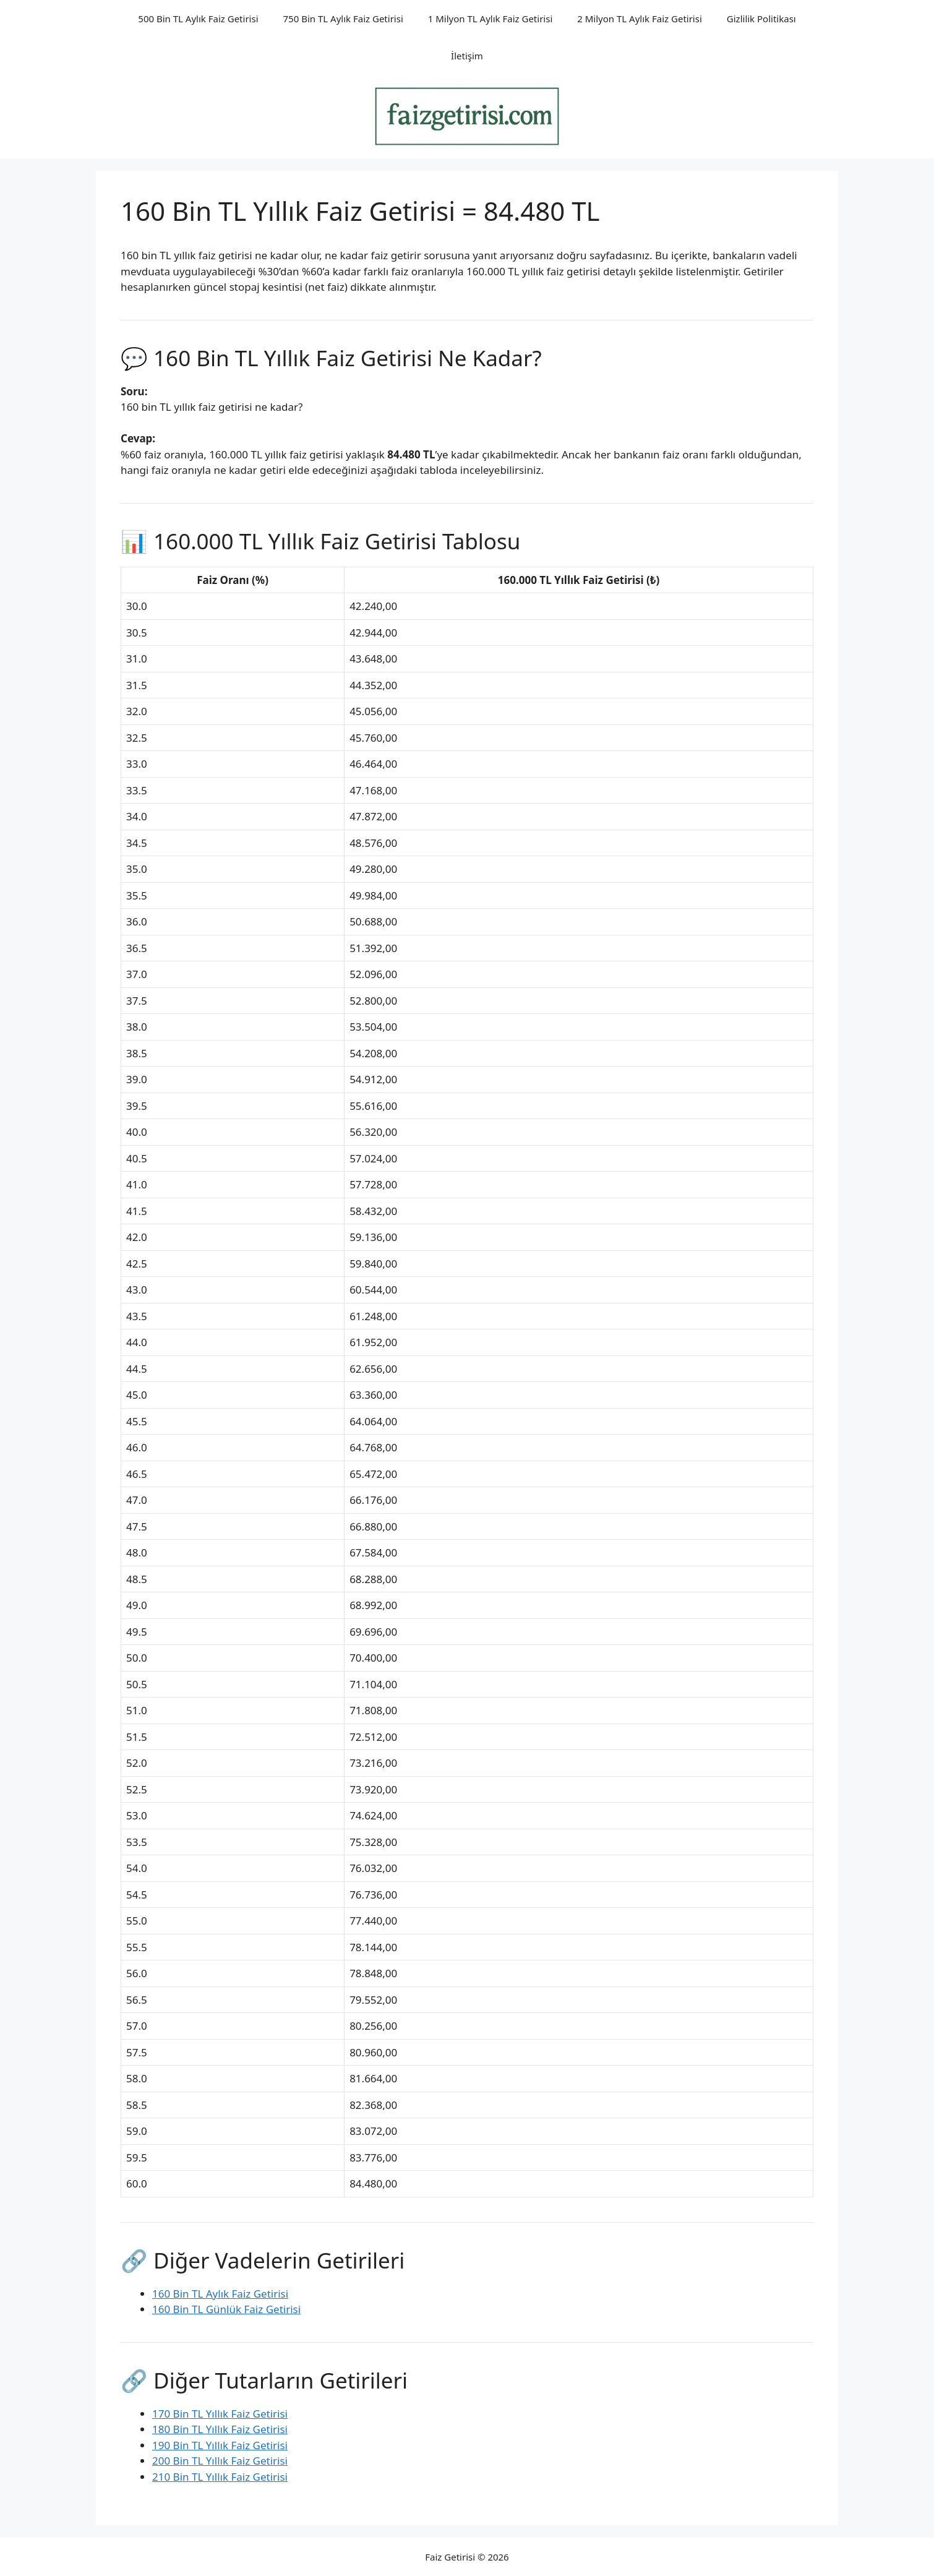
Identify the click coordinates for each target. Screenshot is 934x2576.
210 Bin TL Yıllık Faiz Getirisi (220, 2477)
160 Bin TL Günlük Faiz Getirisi (226, 2309)
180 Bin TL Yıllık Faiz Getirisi (220, 2429)
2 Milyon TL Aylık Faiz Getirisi (639, 18)
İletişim (467, 55)
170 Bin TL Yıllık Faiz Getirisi (220, 2413)
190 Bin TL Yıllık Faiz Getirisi (220, 2445)
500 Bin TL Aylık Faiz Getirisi (198, 18)
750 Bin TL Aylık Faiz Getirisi (343, 18)
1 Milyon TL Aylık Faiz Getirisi (490, 18)
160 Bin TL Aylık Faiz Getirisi (220, 2293)
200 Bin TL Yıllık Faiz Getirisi (220, 2461)
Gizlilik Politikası (761, 18)
